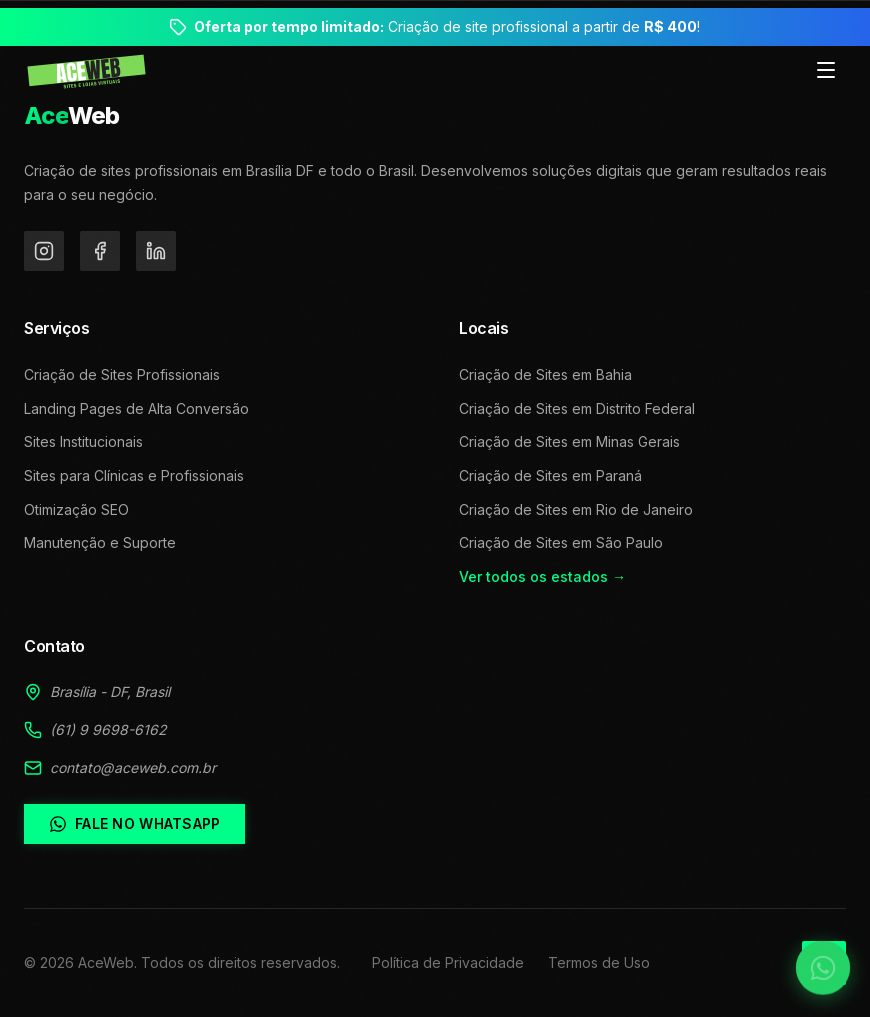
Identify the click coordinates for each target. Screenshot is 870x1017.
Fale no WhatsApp (134, 824)
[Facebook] (100, 251)
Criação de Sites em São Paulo (561, 542)
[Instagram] (44, 251)
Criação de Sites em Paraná (550, 475)
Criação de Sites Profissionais (122, 374)
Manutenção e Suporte (100, 542)
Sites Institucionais (83, 441)
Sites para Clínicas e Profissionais (134, 475)
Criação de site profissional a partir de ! (447, 26)
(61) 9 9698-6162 (108, 729)
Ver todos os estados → (542, 576)
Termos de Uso (599, 962)
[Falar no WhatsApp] (810, 957)
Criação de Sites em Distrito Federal (577, 408)
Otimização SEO (76, 509)
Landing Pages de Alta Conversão (136, 408)
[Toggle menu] (826, 71)
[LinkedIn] (156, 251)
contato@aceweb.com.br (133, 767)
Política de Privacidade (448, 962)
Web (72, 115)
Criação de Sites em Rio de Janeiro (576, 509)
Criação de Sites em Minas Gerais (569, 441)
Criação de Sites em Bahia (545, 374)
